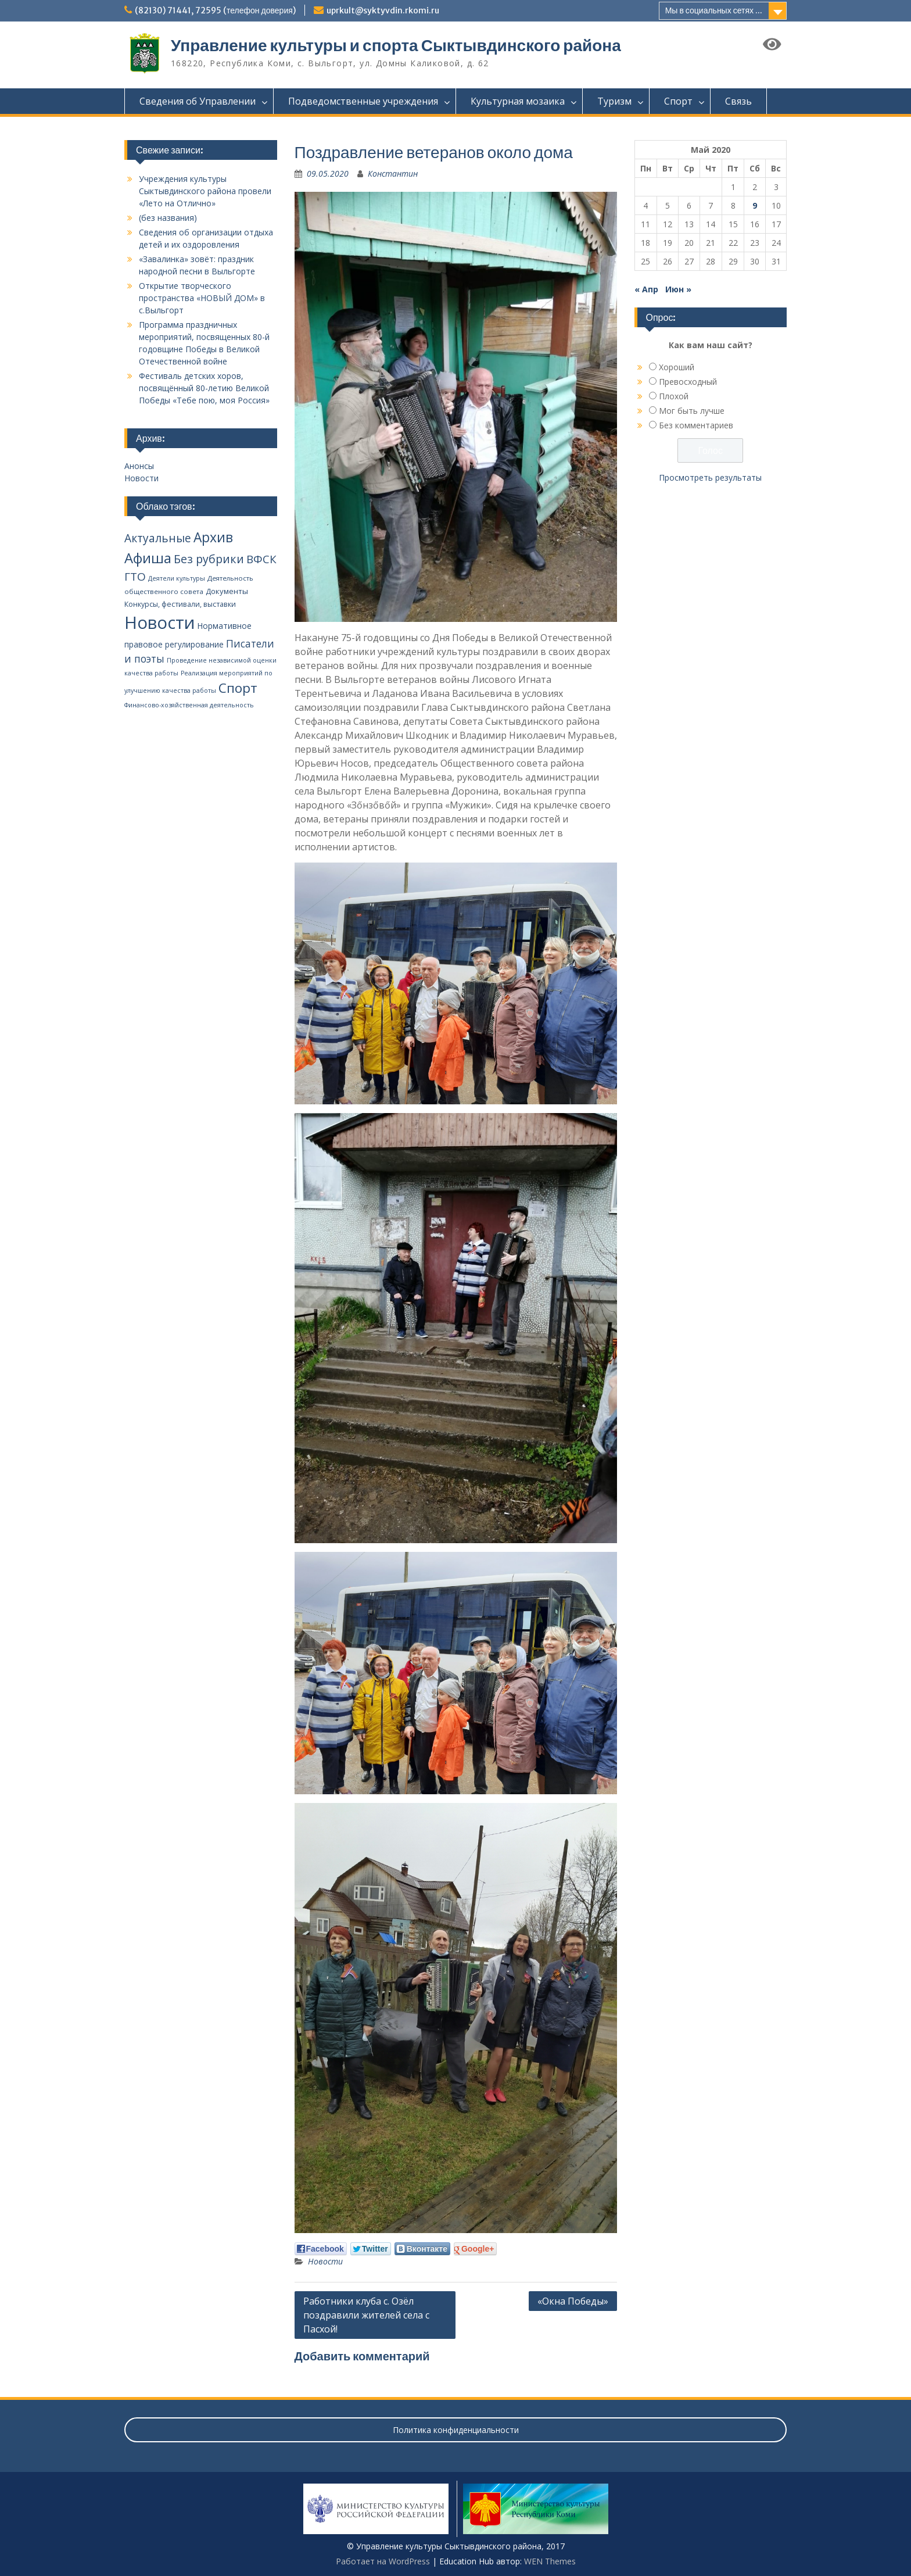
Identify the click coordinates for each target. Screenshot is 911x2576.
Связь (738, 101)
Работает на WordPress (383, 2561)
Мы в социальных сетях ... (713, 10)
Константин (393, 173)
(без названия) (168, 217)
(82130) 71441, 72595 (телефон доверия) (215, 10)
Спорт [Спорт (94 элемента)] (237, 688)
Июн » (678, 289)
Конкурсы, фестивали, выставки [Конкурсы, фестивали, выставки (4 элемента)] (180, 604)
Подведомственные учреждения (363, 101)
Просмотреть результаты (710, 477)
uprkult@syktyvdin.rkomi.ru (383, 10)
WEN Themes (550, 2561)
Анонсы (139, 465)
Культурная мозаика (518, 101)
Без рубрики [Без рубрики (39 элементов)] (209, 559)
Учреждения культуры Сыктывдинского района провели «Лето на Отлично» (205, 191)
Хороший (676, 367)
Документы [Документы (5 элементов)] (227, 591)
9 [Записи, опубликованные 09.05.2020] (754, 205)
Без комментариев (696, 425)
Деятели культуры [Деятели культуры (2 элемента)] (176, 578)
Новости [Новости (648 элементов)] (159, 622)
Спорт (678, 101)
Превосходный (688, 381)
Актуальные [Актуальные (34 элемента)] (157, 538)
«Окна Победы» (572, 2301)
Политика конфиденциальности (456, 2429)
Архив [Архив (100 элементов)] (213, 537)
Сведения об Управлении (197, 101)
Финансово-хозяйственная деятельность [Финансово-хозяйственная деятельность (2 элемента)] (189, 705)
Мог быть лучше (692, 410)
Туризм (614, 101)
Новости (325, 2261)
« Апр (646, 289)
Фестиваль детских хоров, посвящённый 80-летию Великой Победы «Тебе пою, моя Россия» (204, 388)
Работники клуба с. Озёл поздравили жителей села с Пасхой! (366, 2315)
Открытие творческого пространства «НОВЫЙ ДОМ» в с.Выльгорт (202, 298)
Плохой (673, 396)
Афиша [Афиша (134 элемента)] (147, 557)
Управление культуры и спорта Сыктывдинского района (396, 45)
